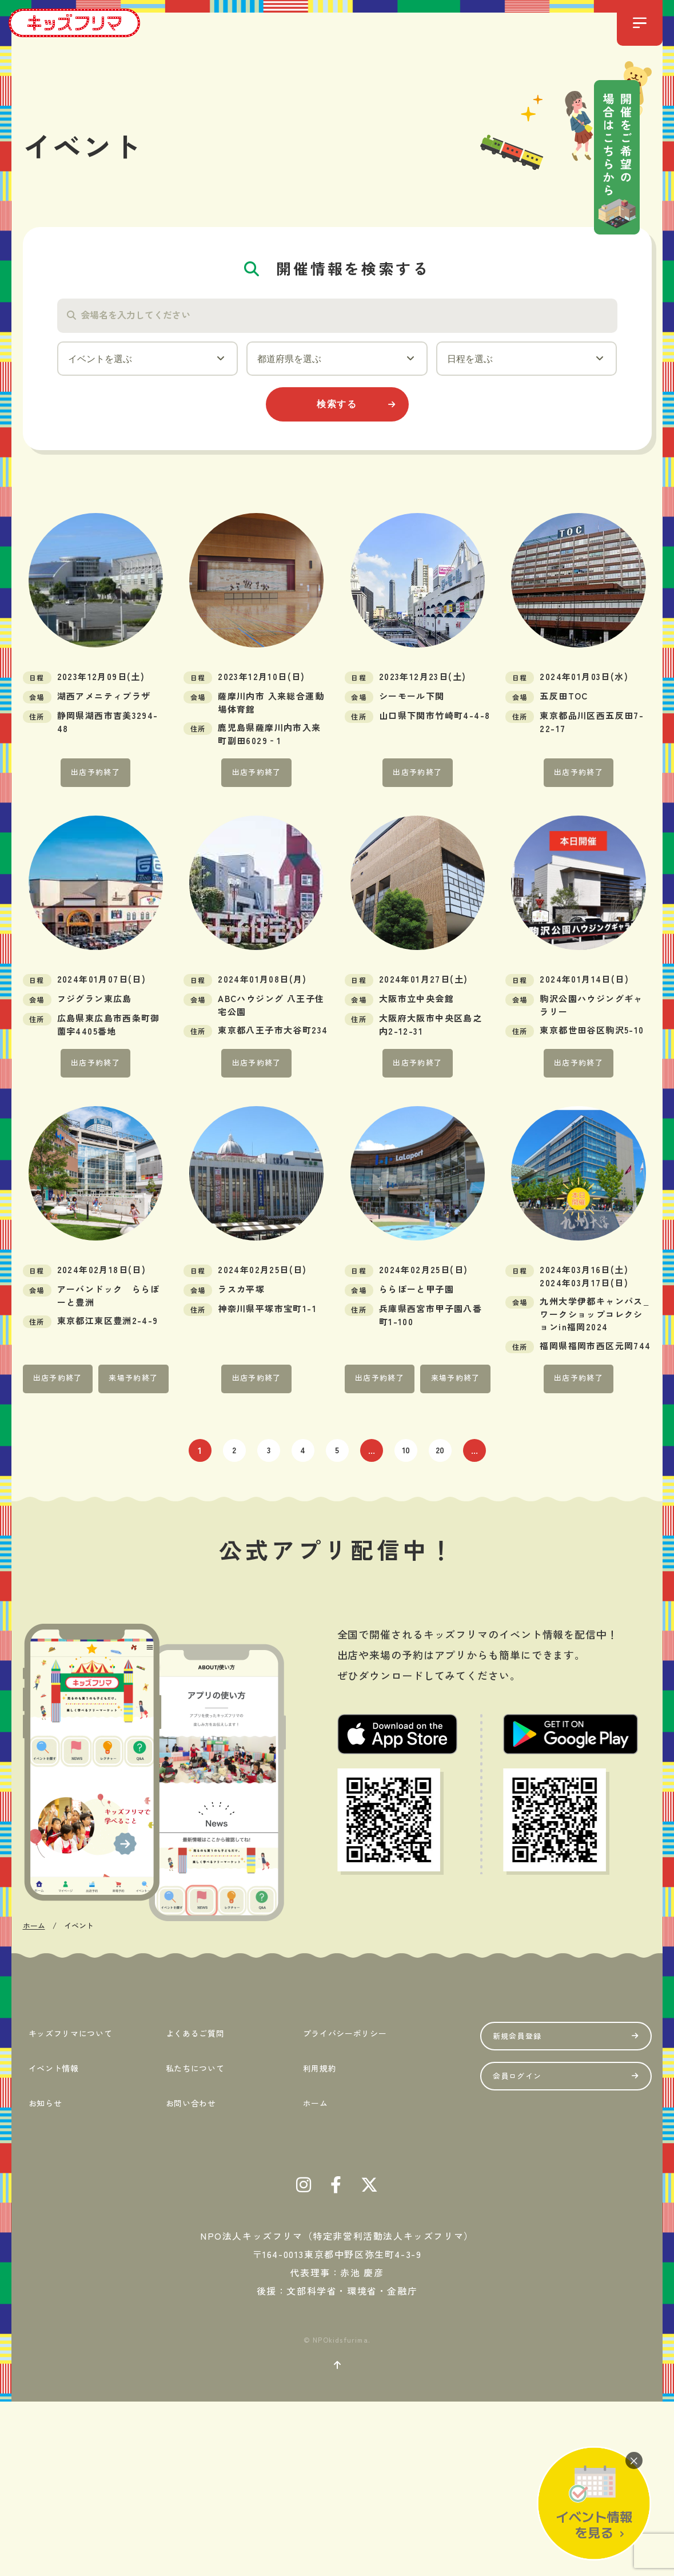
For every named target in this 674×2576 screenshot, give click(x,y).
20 (440, 1473)
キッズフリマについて (77, 2214)
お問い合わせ (192, 2272)
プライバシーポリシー (351, 2214)
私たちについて (198, 2243)
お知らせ (44, 2272)
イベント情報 (55, 2243)
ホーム (313, 2272)
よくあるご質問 (198, 2214)
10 (405, 1473)
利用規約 (319, 2243)
